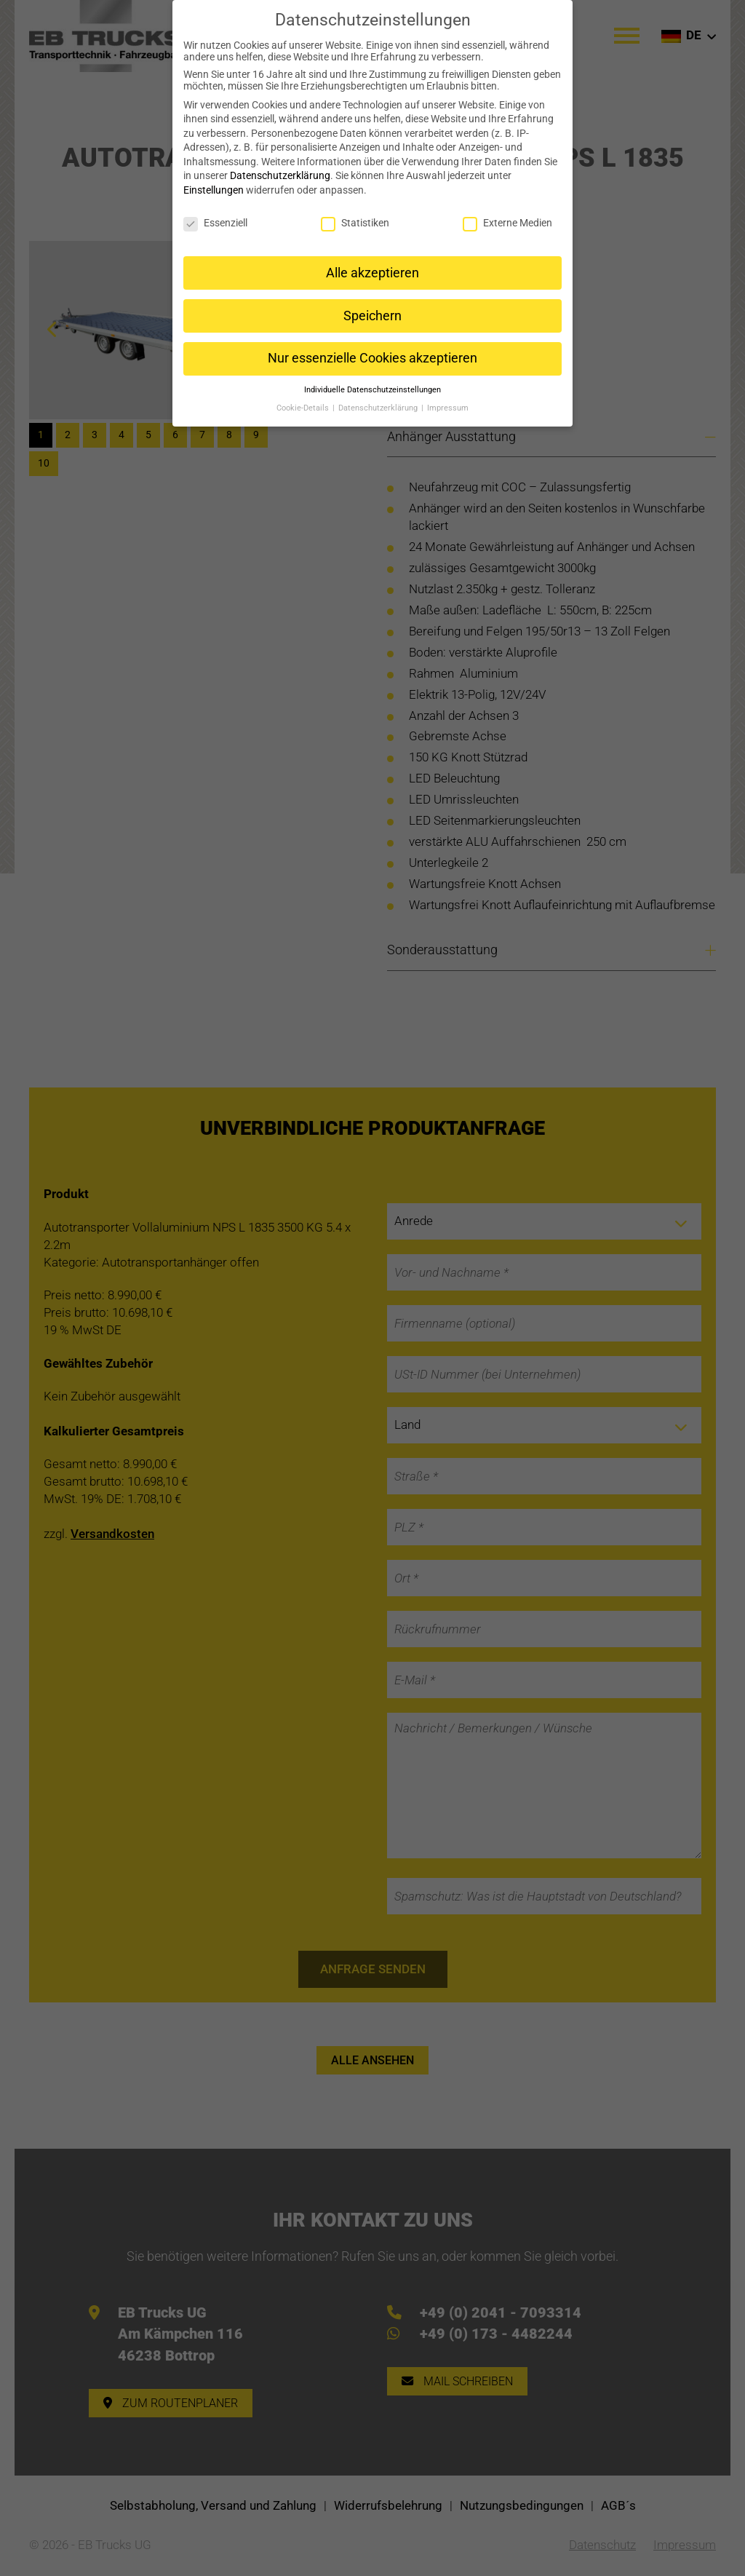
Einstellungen (213, 180)
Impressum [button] (448, 398)
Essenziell (215, 212)
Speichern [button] (372, 305)
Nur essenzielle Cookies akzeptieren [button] (372, 348)
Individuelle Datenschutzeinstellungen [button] (372, 379)
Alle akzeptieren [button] (372, 262)
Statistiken (355, 212)
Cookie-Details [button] (303, 398)
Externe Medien (507, 212)
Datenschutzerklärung (280, 165)
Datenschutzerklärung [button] (379, 398)
